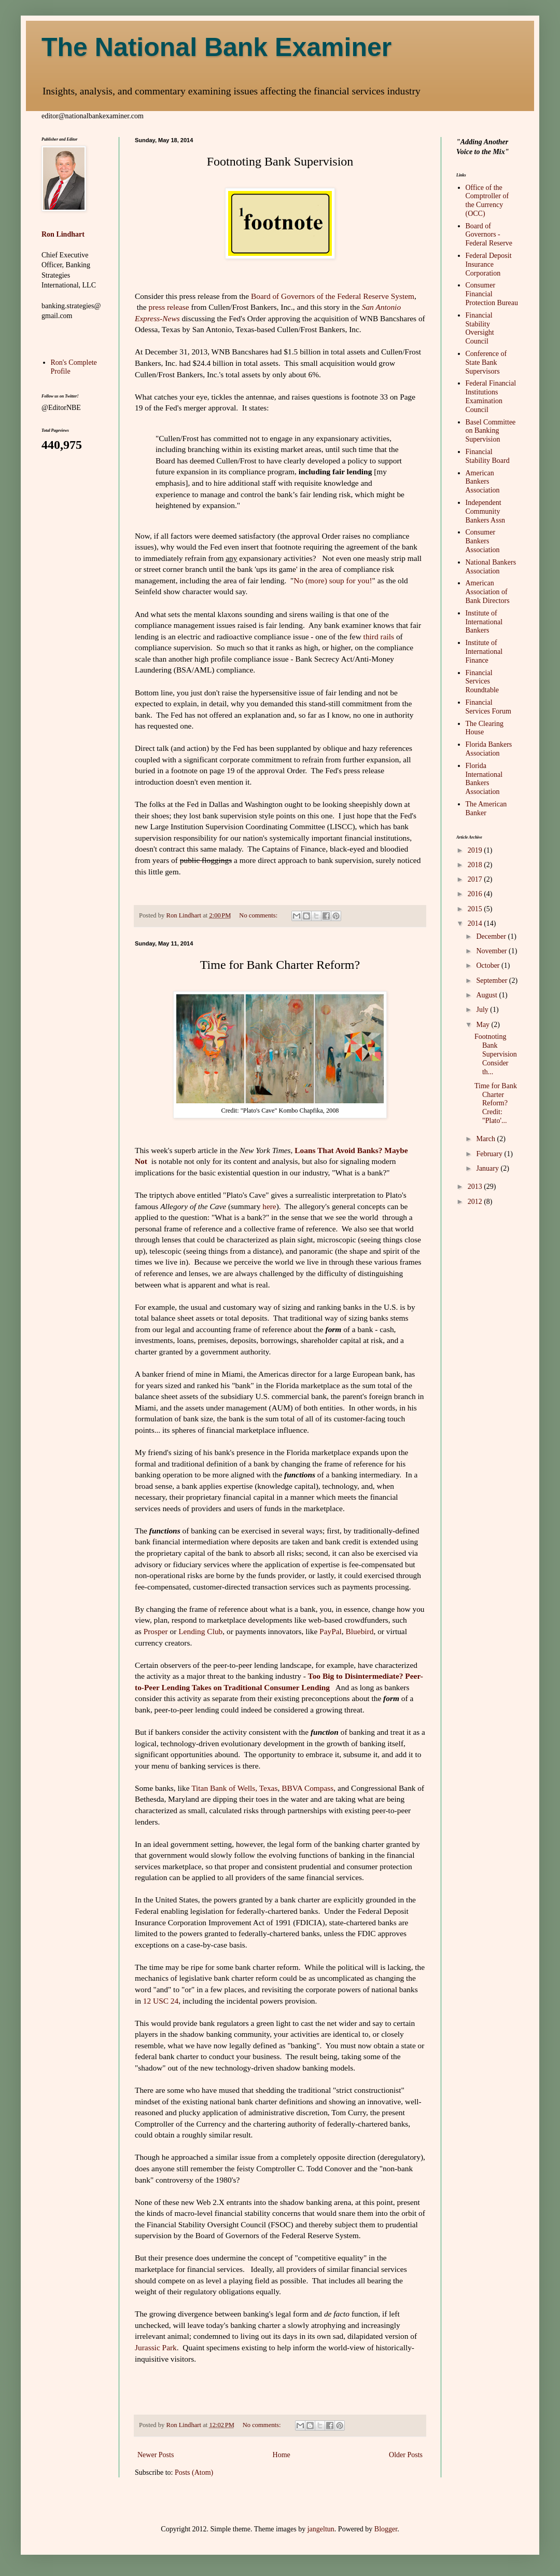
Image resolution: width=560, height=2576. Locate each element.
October (488, 965)
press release (169, 307)
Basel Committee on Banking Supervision (491, 431)
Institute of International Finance (484, 651)
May (483, 1025)
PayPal (330, 1631)
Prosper (156, 1631)
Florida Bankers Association (489, 749)
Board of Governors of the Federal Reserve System (332, 296)
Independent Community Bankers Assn (486, 511)
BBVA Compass (307, 1788)
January (488, 1168)
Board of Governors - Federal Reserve (489, 235)
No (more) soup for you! (332, 580)
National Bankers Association (491, 566)
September (492, 980)
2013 (476, 1186)
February (490, 1154)
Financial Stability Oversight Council (480, 328)
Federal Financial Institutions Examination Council (491, 396)
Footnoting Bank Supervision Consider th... (495, 1054)
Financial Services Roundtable (482, 681)
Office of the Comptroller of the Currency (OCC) (487, 200)
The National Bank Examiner (216, 47)
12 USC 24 (160, 2000)
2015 (476, 909)
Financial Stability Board (488, 456)
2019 (476, 850)
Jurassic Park (156, 2347)
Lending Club (199, 1631)
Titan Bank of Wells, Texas (234, 1788)
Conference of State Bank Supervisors (486, 362)
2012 (476, 1201)
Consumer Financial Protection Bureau (492, 294)
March (486, 1139)
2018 (476, 865)
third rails (378, 636)
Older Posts (406, 2455)
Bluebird (360, 1631)
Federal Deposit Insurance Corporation (489, 264)
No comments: (259, 915)
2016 (476, 894)
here (269, 1206)
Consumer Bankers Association (483, 541)
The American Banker (486, 808)
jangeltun (320, 2529)
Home (281, 2455)
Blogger (385, 2529)
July (483, 1009)
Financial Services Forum (488, 706)
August (487, 995)
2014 (476, 923)
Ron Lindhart (63, 234)
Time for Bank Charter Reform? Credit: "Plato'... (495, 1103)
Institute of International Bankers (484, 622)
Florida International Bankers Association (484, 779)
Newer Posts (155, 2455)
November (492, 951)
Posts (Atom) (194, 2472)
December (492, 936)
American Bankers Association (483, 482)
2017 (476, 879)
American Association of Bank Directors (488, 592)
